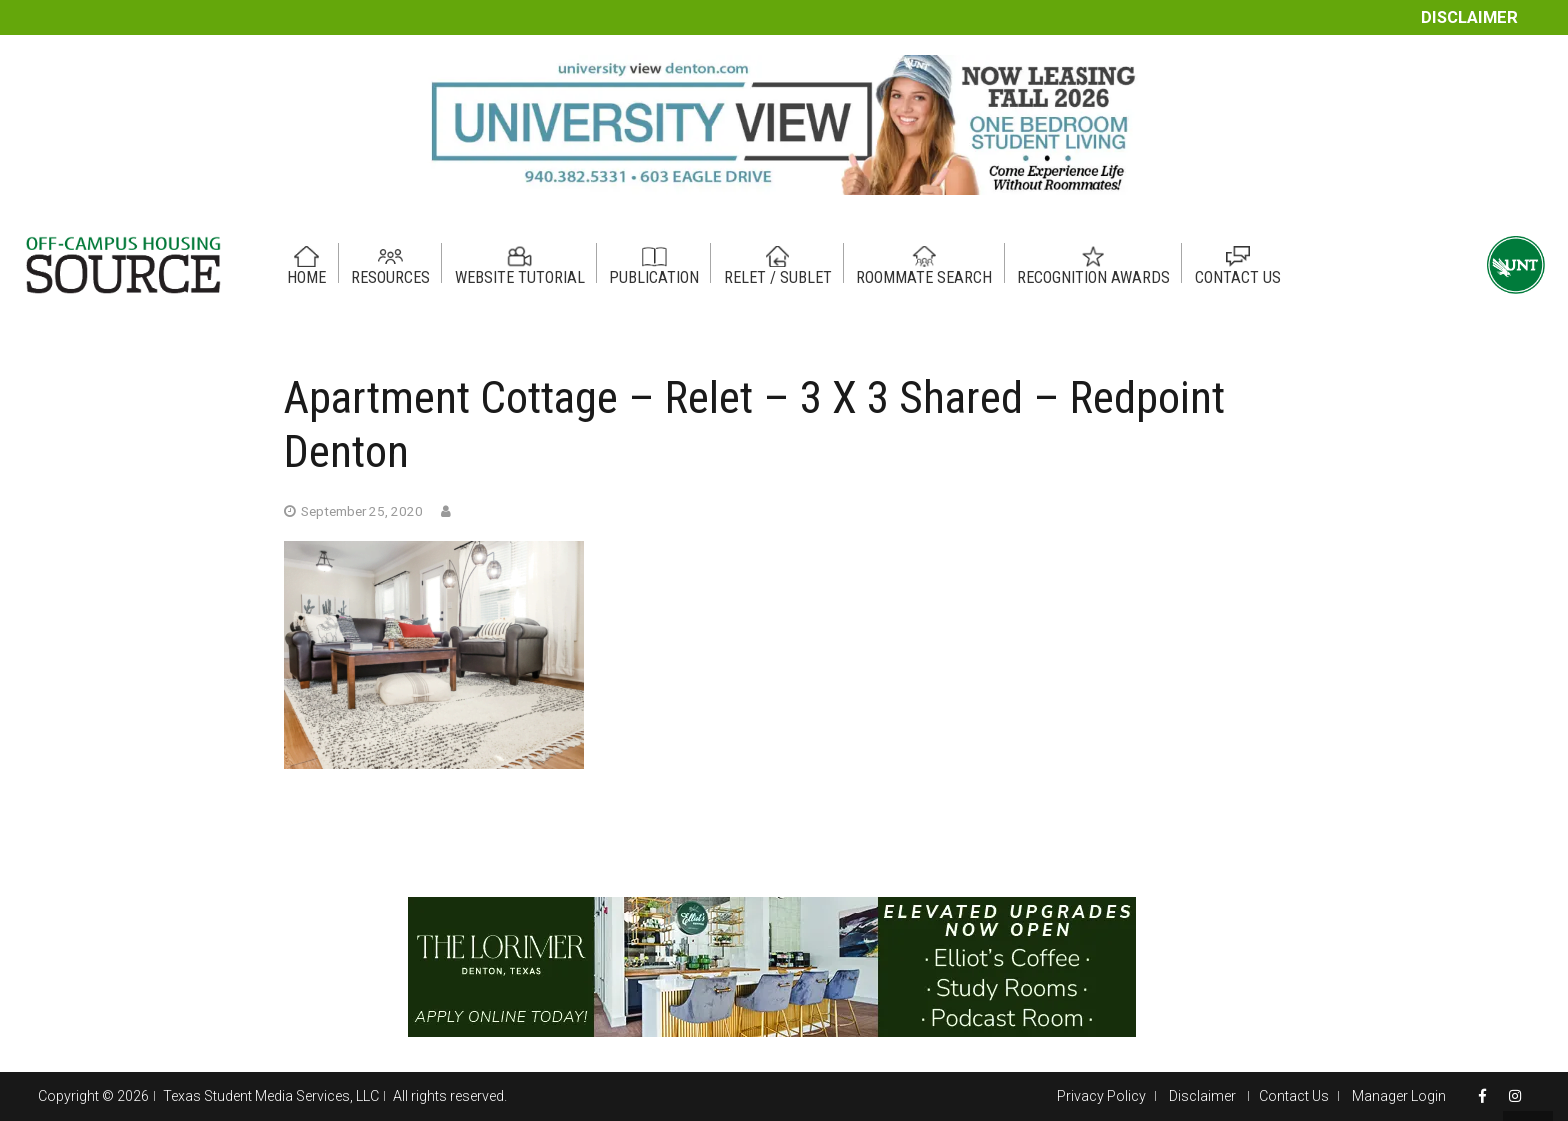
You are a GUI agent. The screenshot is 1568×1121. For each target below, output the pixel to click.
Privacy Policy (1101, 1096)
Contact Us (1294, 1096)
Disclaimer (1469, 17)
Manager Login (1399, 1096)
